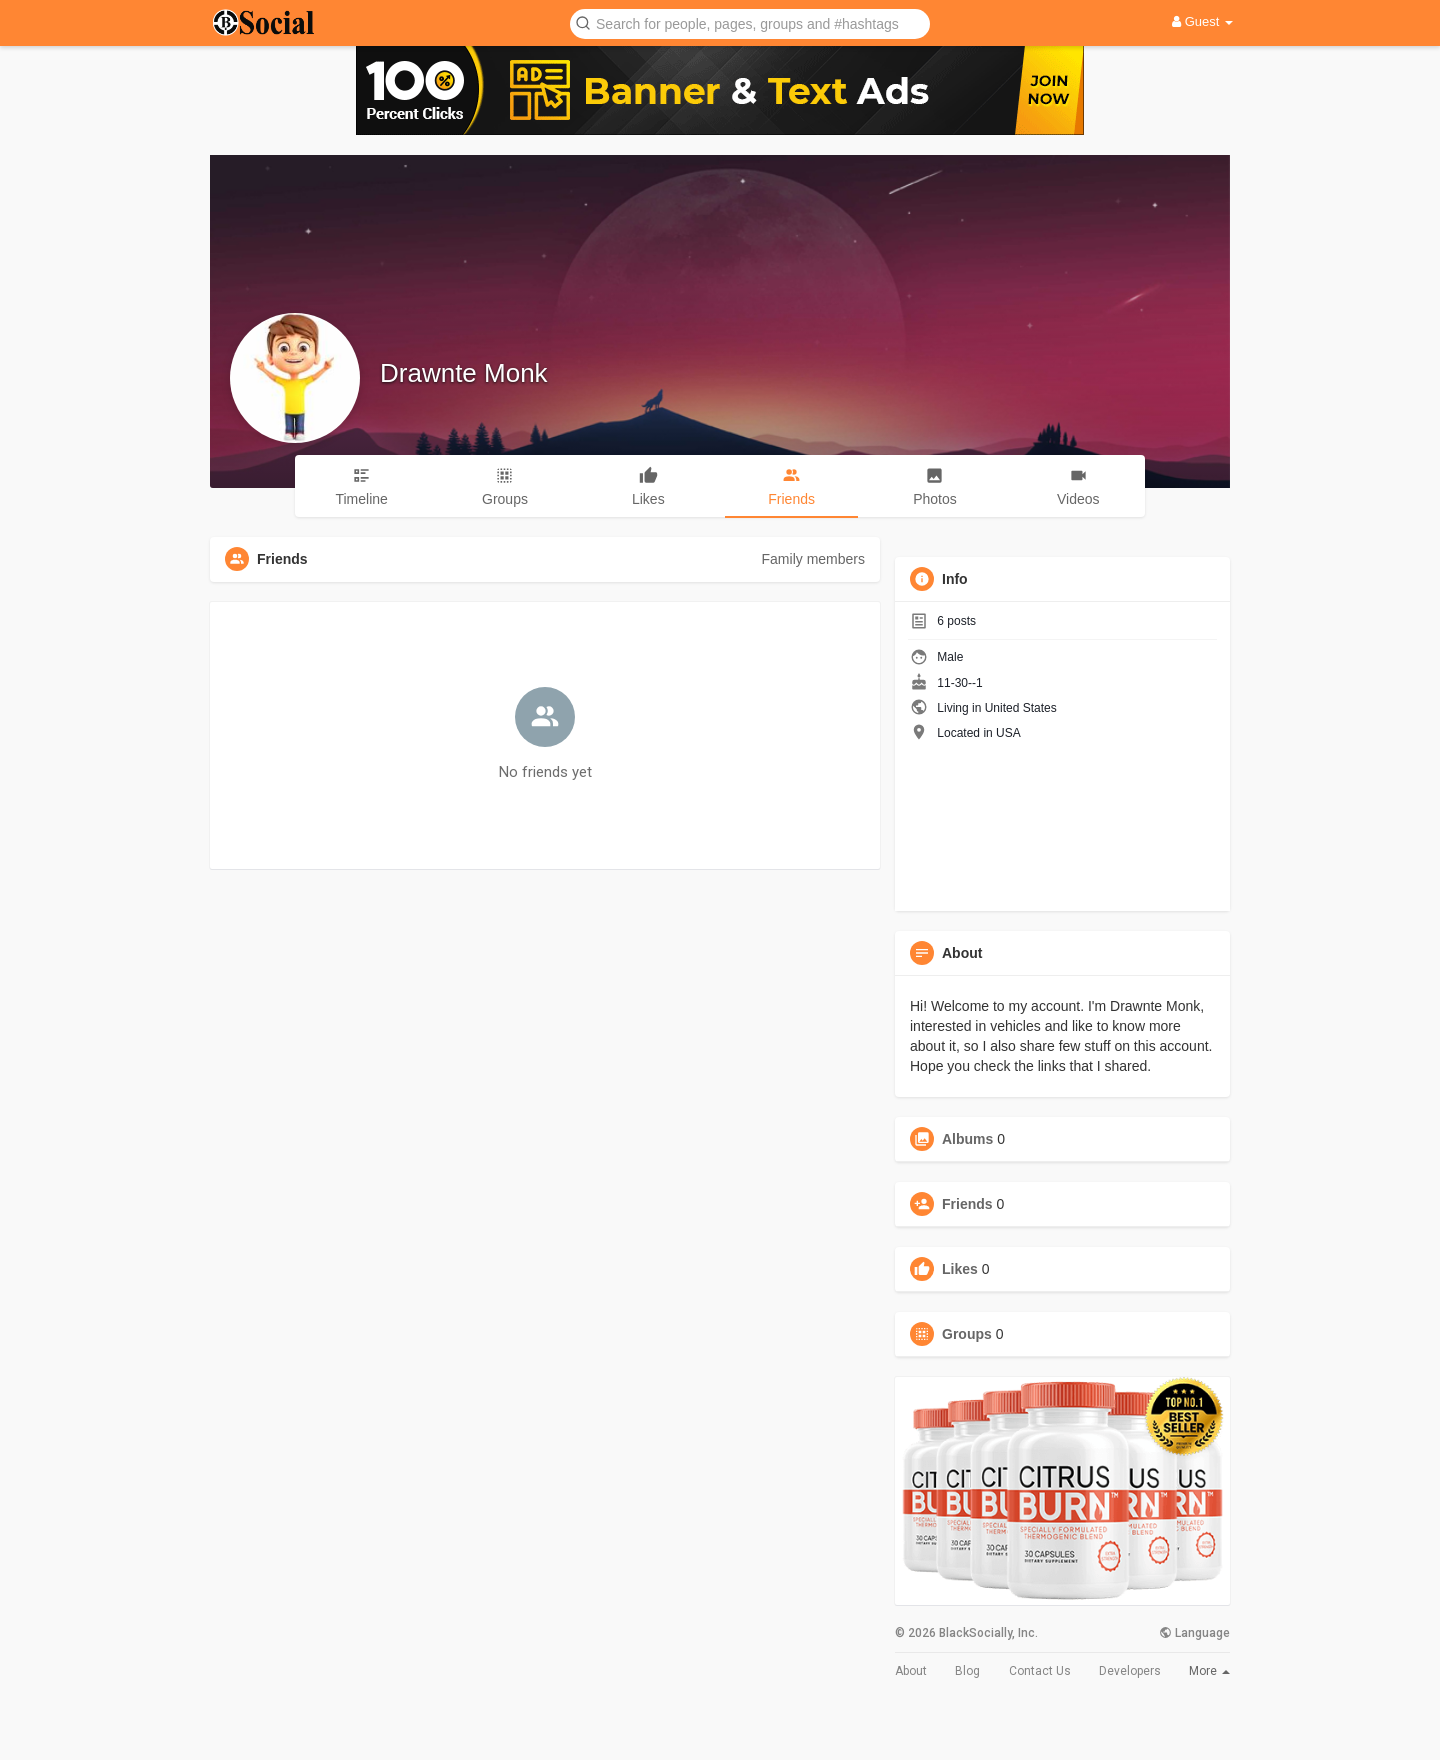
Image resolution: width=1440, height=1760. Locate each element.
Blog (967, 1671)
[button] (750, 22)
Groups (967, 1334)
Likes (960, 1269)
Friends (967, 1204)
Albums (967, 1139)
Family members (813, 559)
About (911, 1671)
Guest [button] (1202, 21)
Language (1194, 1633)
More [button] (1209, 1671)
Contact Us (1040, 1671)
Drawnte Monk (464, 373)
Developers (1130, 1671)
